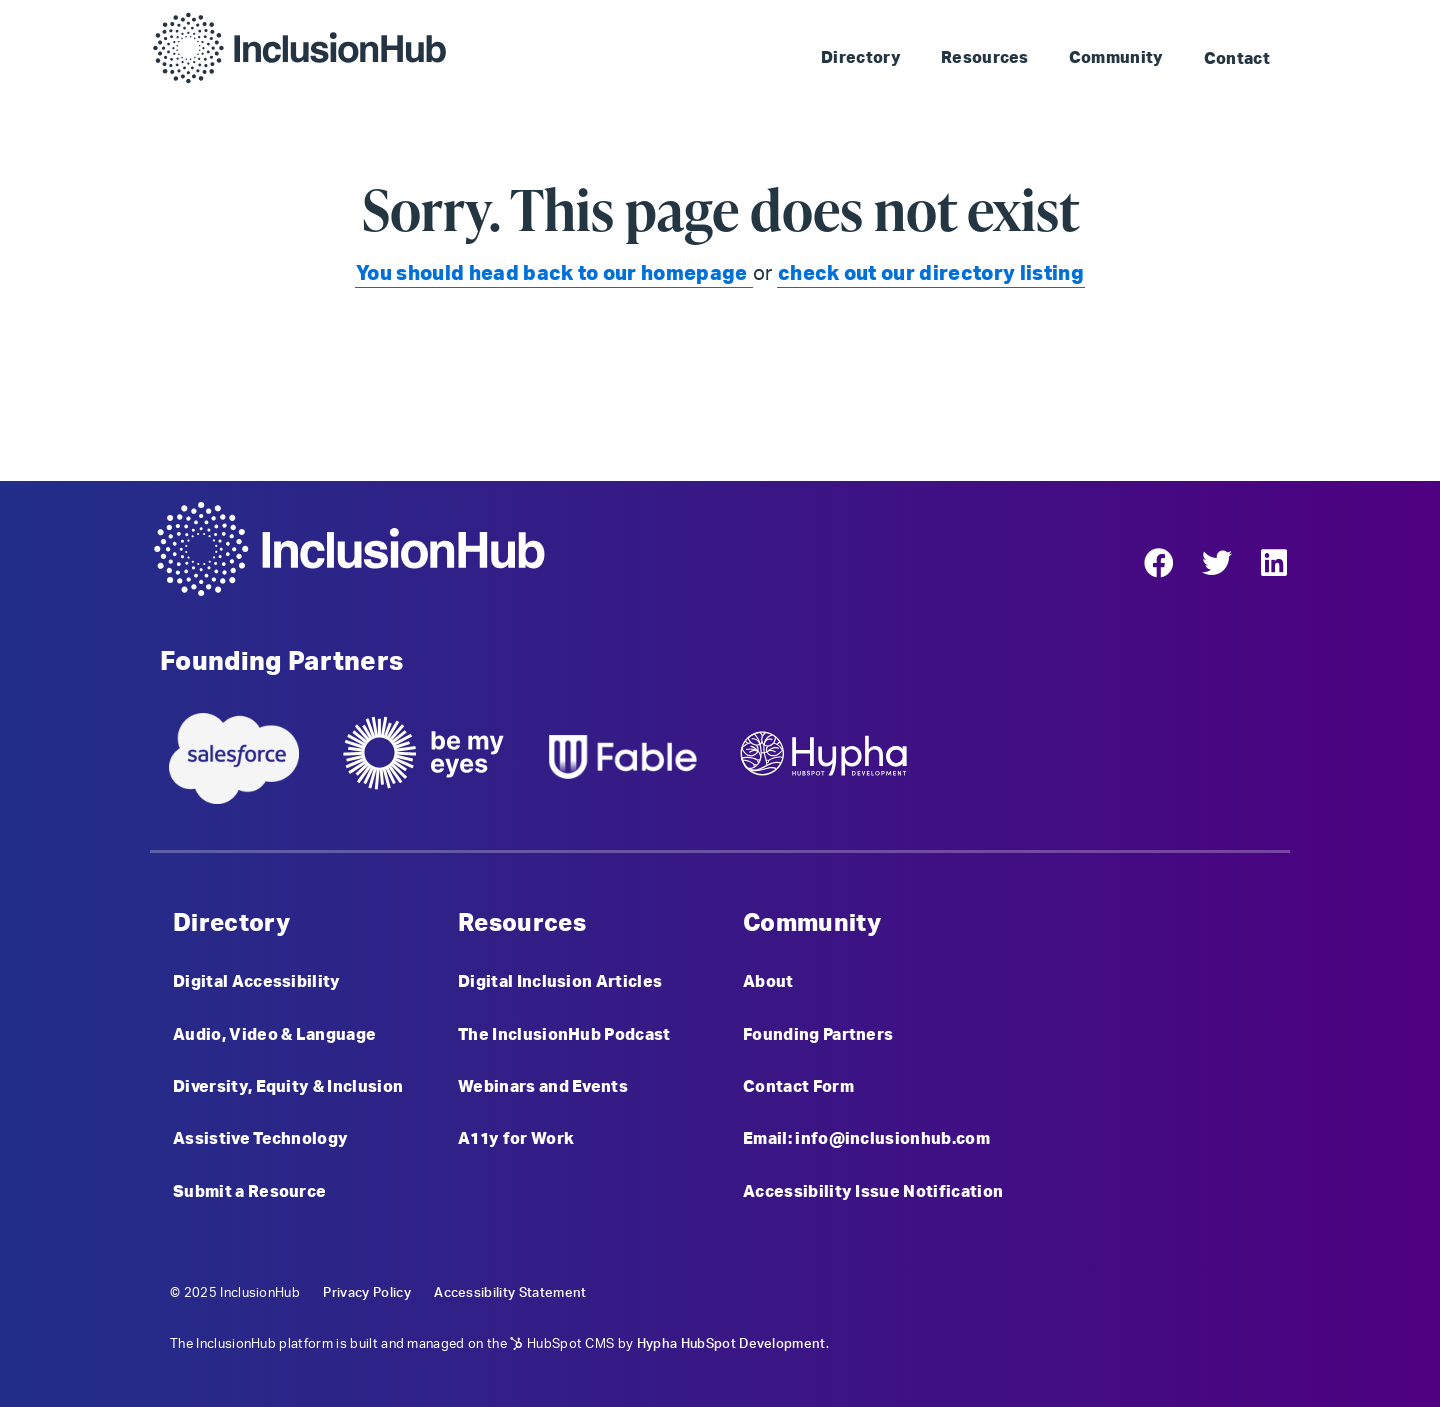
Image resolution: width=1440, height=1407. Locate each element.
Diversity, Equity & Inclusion (288, 1087)
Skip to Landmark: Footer (1187, 21)
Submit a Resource (249, 1192)
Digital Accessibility (257, 982)
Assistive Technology (260, 1139)
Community (1116, 58)
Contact (1237, 59)
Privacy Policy (366, 1293)
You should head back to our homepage (554, 274)
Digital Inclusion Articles (560, 982)
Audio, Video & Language (274, 1035)
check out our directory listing (931, 274)
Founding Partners (818, 1035)
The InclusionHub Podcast (564, 1035)
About (768, 982)
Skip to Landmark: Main (983, 21)
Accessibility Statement (510, 1293)
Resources (985, 58)
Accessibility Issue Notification (873, 1192)
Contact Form (798, 1087)
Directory (861, 58)
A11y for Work (516, 1139)
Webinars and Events (543, 1087)
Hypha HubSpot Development (731, 1344)
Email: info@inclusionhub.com (866, 1139)
